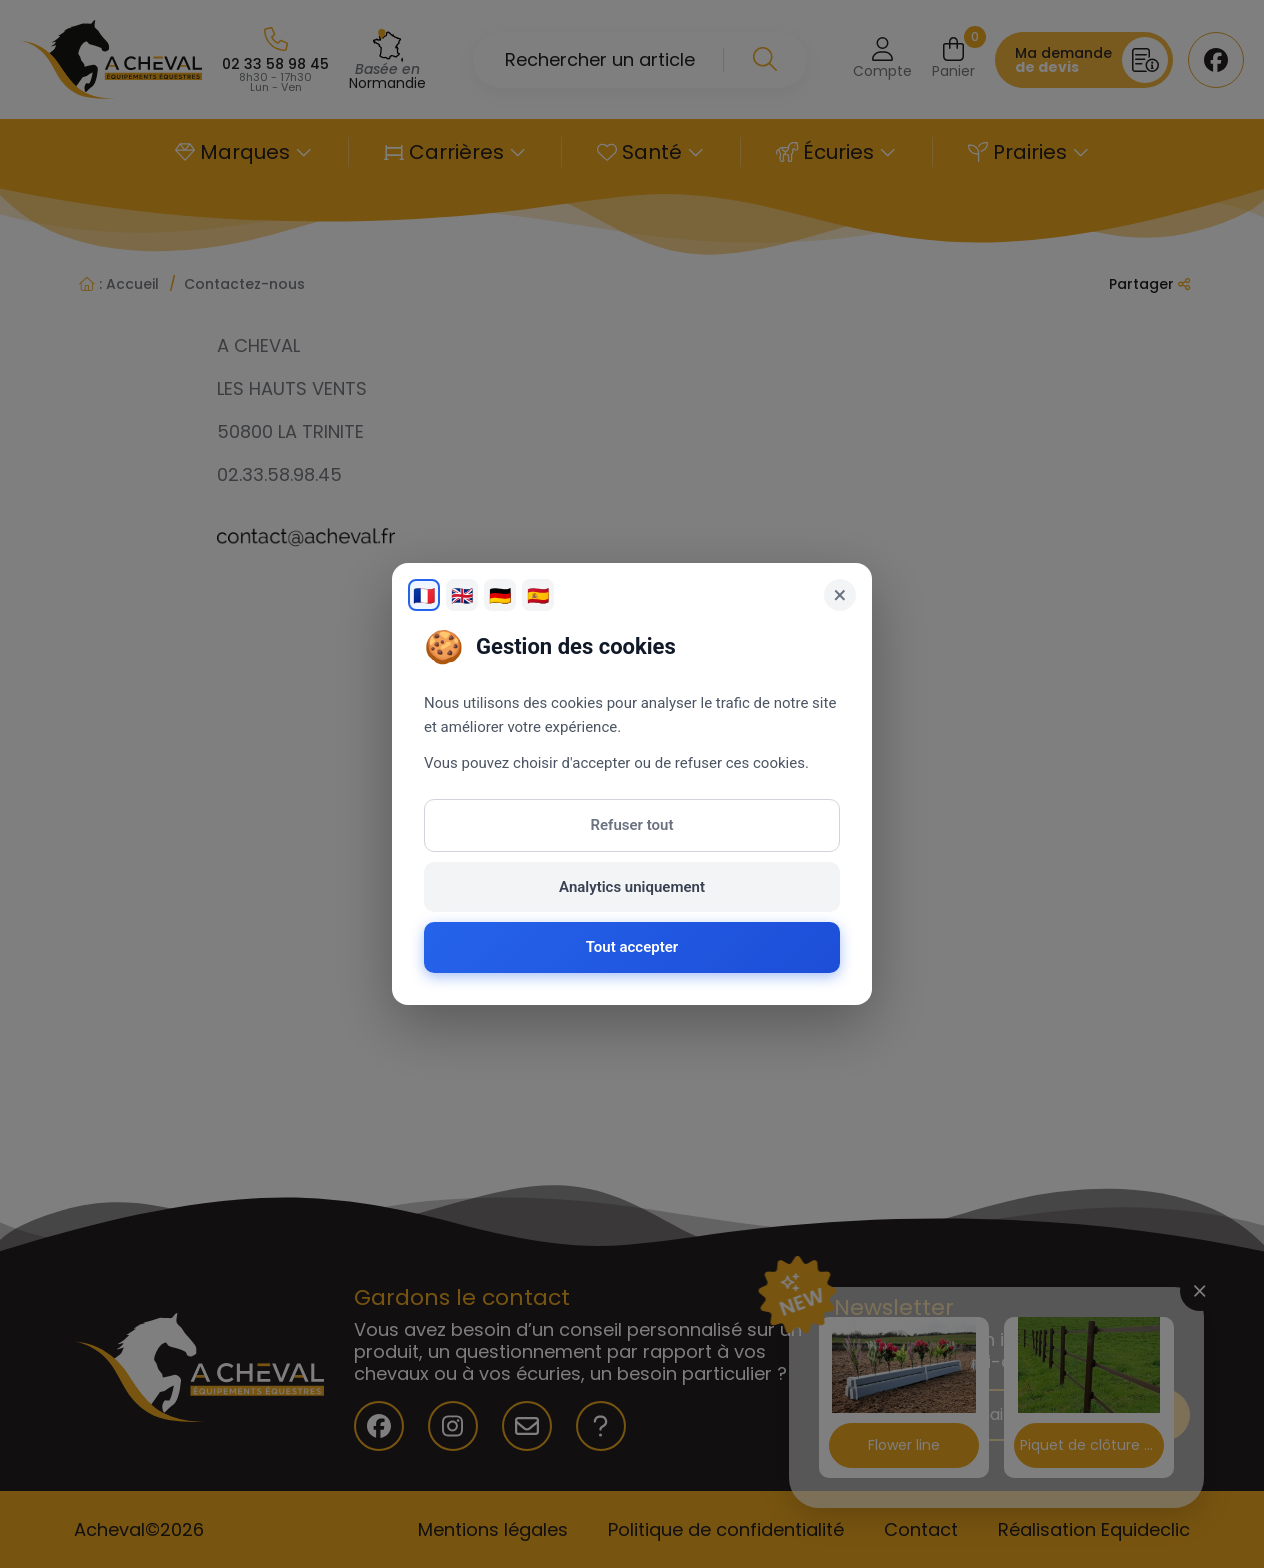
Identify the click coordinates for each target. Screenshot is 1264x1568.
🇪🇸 (538, 595)
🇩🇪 (500, 595)
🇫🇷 (424, 595)
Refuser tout (632, 825)
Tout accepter (632, 947)
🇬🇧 (462, 595)
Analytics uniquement (632, 887)
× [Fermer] (840, 595)
